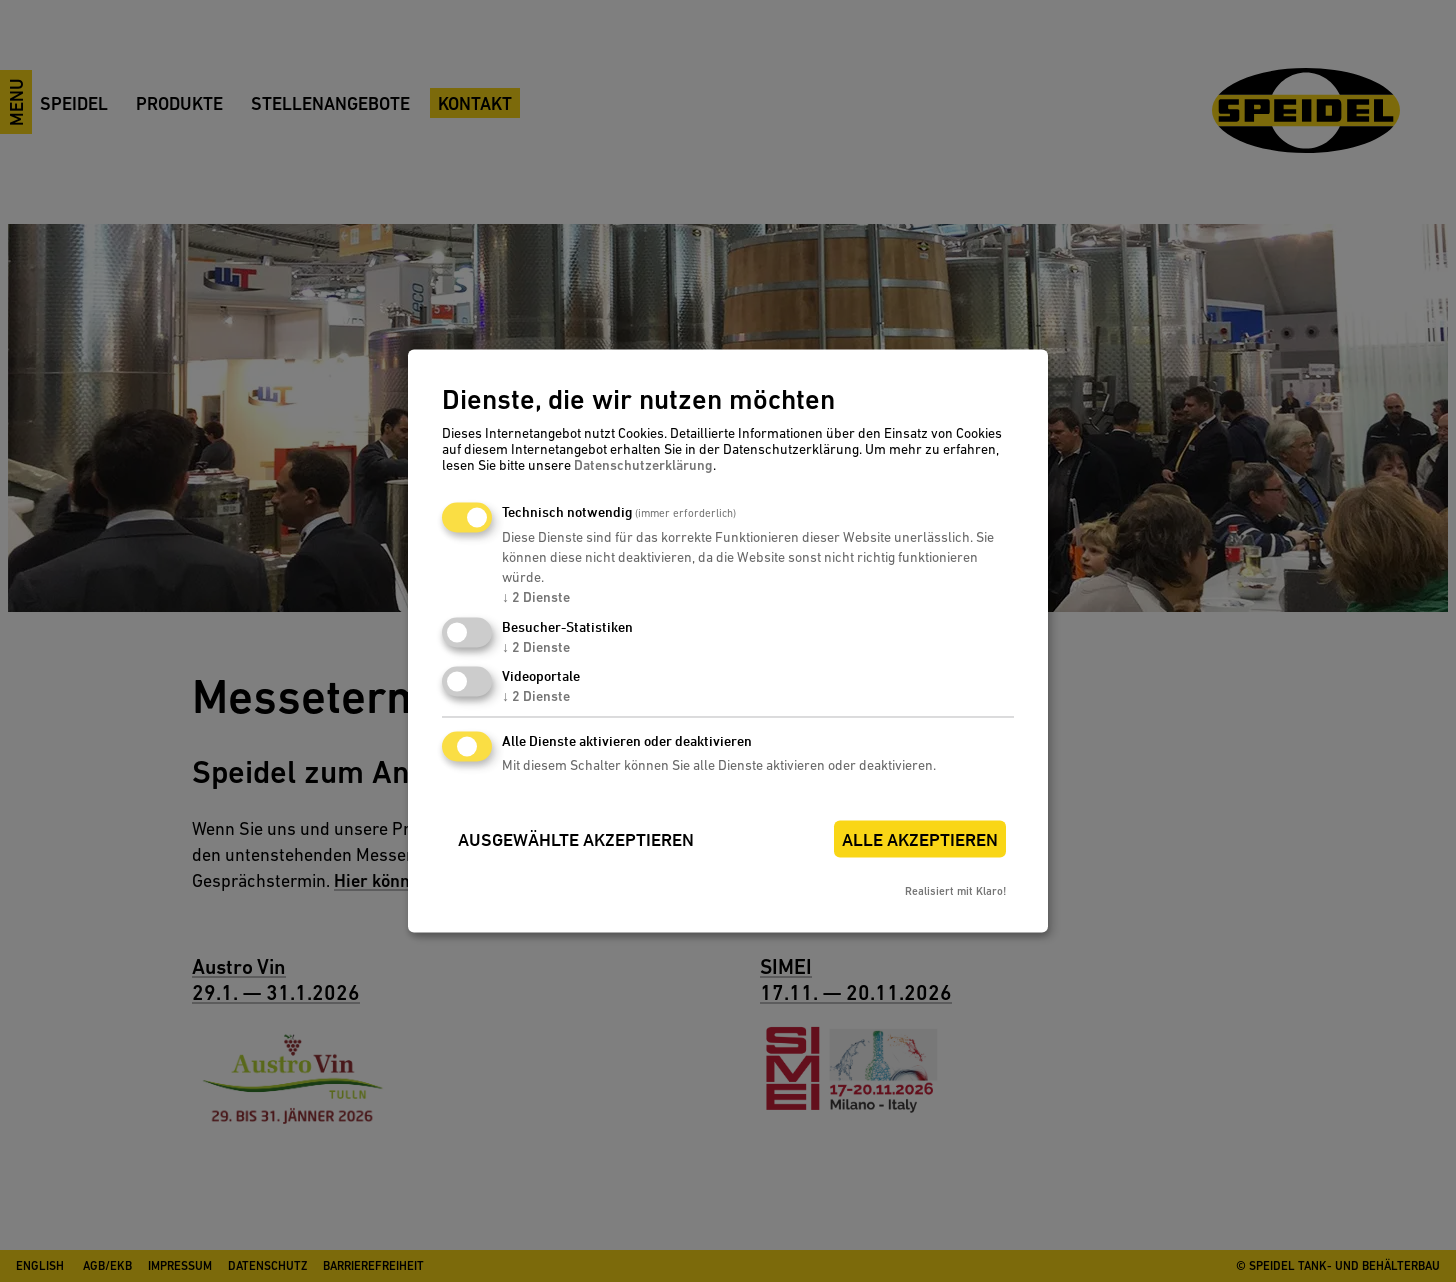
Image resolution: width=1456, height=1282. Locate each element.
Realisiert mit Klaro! (955, 892)
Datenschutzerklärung (643, 465)
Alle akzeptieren (920, 840)
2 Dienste (536, 597)
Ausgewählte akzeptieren (576, 840)
